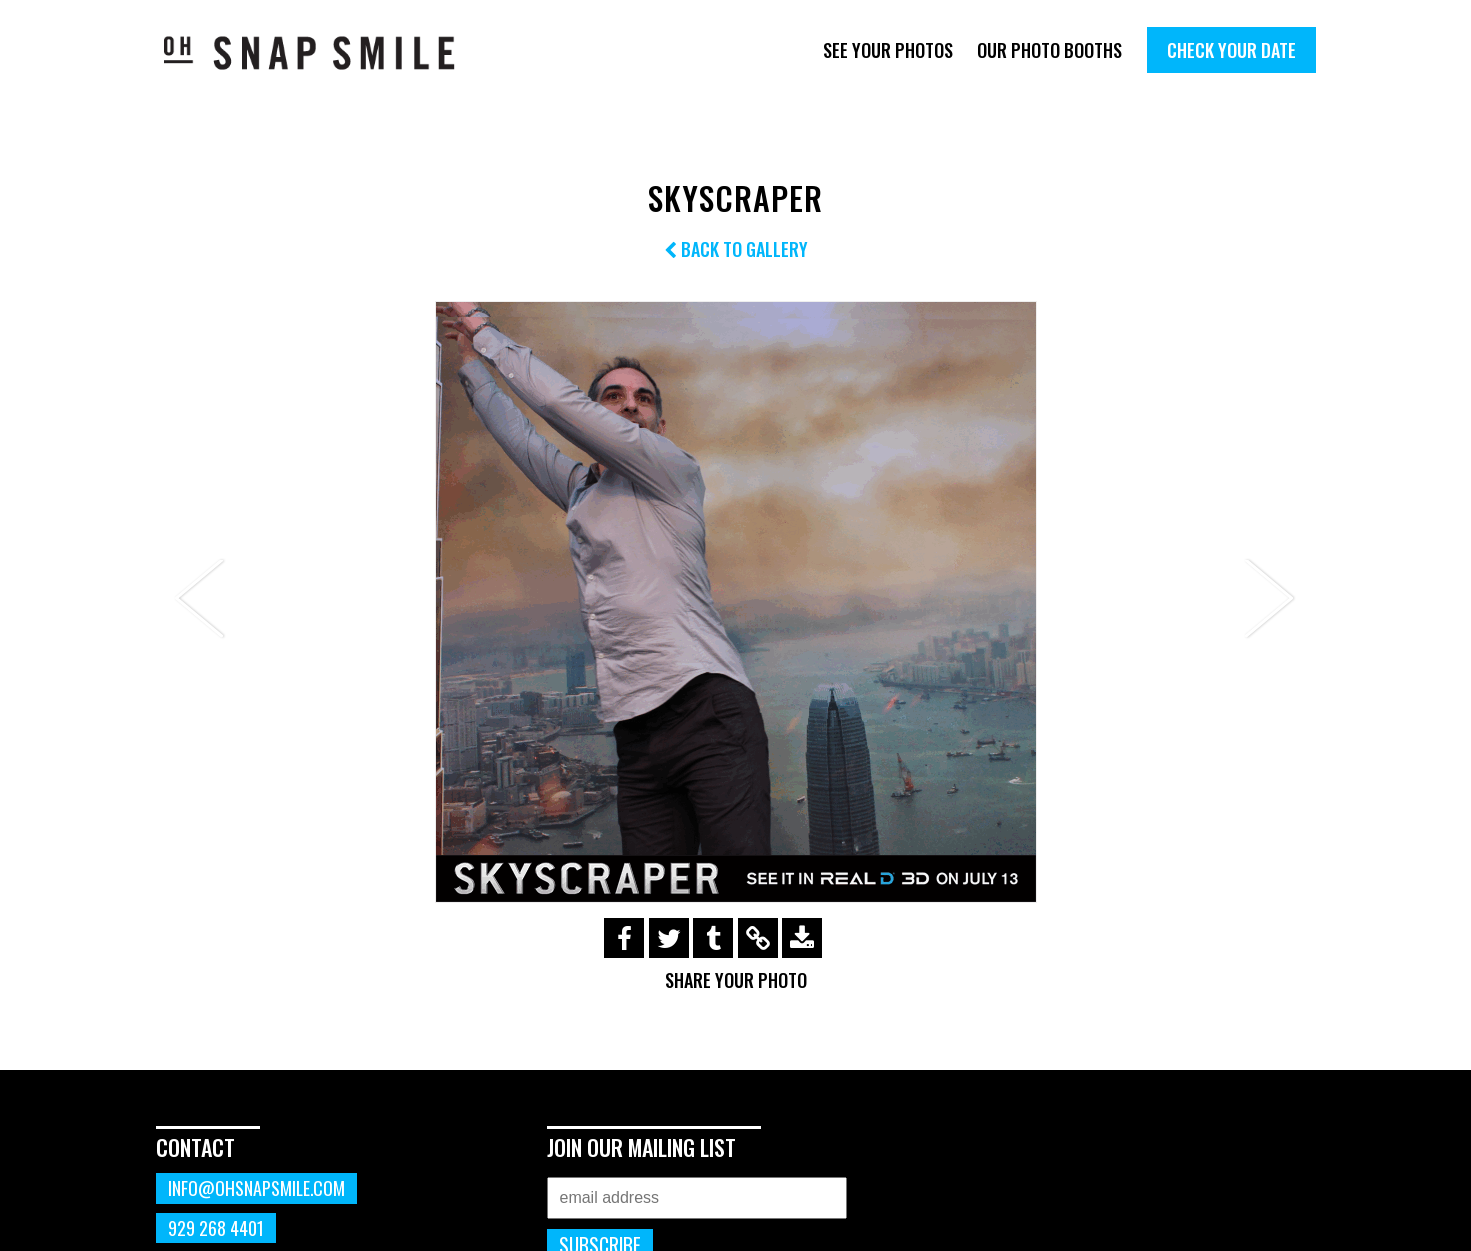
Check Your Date (1231, 50)
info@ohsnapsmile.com (256, 1188)
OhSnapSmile (323, 52)
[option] (736, 602)
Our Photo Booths (1049, 50)
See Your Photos (888, 50)
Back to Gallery (736, 249)
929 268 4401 (216, 1228)
